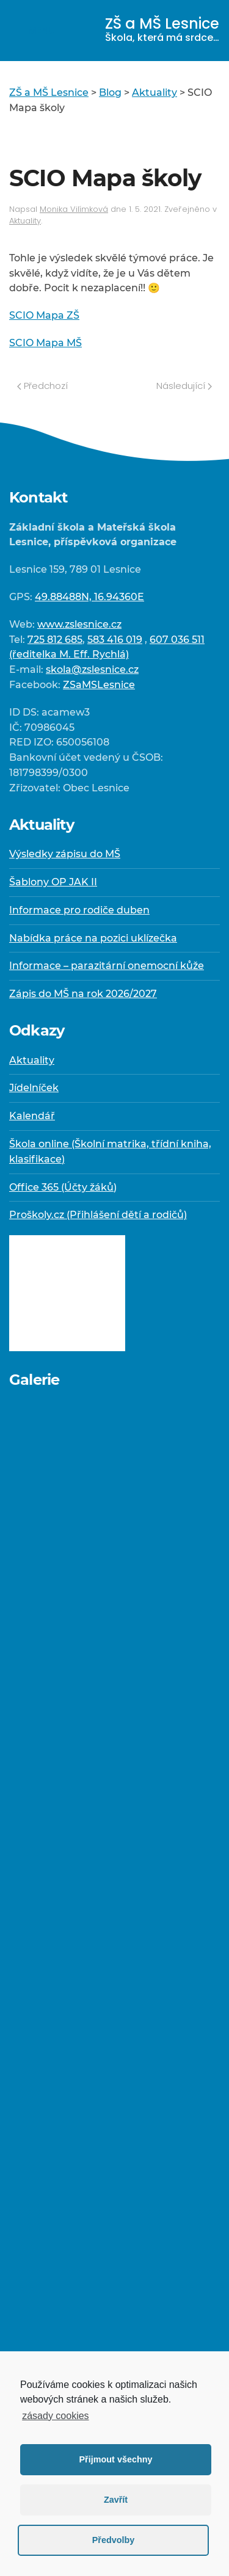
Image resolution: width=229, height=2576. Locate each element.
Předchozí (42, 385)
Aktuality (25, 221)
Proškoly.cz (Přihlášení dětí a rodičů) (98, 1215)
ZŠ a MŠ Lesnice (162, 29)
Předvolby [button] (113, 2540)
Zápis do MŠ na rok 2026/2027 (83, 994)
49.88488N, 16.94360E (89, 597)
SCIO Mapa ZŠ (44, 315)
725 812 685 (54, 639)
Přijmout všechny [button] (116, 2459)
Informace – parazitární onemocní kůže (106, 965)
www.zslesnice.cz (79, 624)
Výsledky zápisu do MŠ (64, 854)
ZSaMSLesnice (99, 685)
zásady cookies (55, 2416)
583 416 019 (114, 639)
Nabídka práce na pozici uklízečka (93, 938)
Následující (184, 385)
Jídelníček (34, 1088)
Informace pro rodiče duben (79, 910)
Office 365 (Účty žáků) (63, 1187)
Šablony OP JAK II (53, 882)
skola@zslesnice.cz (92, 669)
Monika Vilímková (74, 209)
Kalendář (32, 1116)
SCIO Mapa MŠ (45, 343)
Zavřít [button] (116, 2500)
